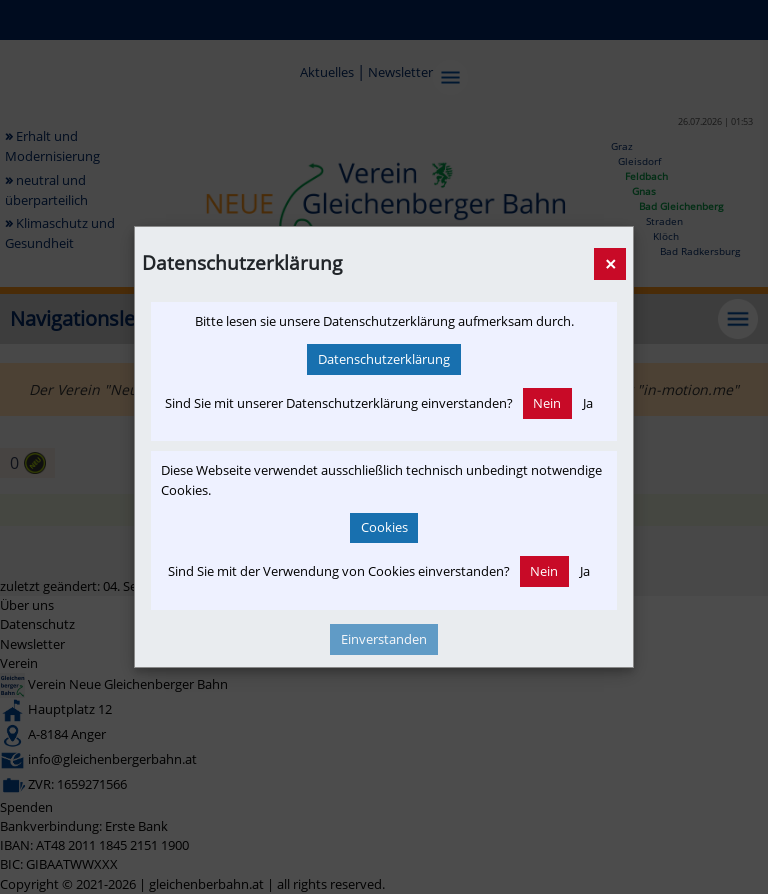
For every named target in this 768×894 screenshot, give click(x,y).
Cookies (384, 527)
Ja (588, 403)
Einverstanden (384, 639)
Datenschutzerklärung (384, 359)
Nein (547, 403)
